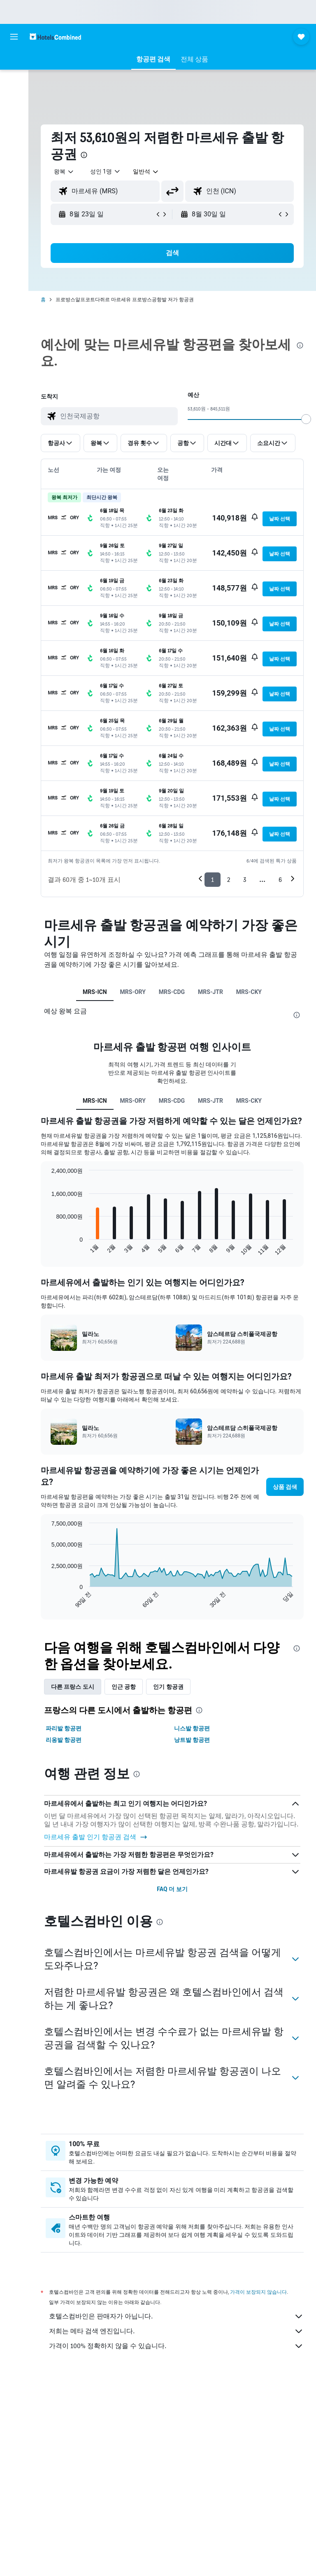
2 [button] (228, 880)
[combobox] (146, 171)
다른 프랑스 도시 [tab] (72, 1686)
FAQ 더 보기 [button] (172, 1889)
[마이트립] (14, 137)
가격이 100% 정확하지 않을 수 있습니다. (176, 2346)
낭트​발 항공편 (192, 1740)
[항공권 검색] (14, 79)
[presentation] (84, 155)
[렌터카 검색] (14, 96)
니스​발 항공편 (192, 1728)
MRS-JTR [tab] (210, 992)
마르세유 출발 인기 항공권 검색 (96, 1837)
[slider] (306, 419)
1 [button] (212, 880)
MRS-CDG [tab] (172, 992)
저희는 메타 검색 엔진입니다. (176, 2331)
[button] (14, 37)
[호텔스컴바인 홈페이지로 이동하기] (55, 36)
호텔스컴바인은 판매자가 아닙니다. (176, 2316)
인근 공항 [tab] (124, 1686)
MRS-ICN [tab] (95, 992)
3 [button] (244, 880)
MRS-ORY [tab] (133, 992)
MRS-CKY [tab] (249, 992)
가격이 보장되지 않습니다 (258, 2292)
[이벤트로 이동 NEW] (14, 113)
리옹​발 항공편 (63, 1740)
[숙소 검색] (14, 62)
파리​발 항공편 (63, 1728)
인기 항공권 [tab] (168, 1686)
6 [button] (280, 880)
